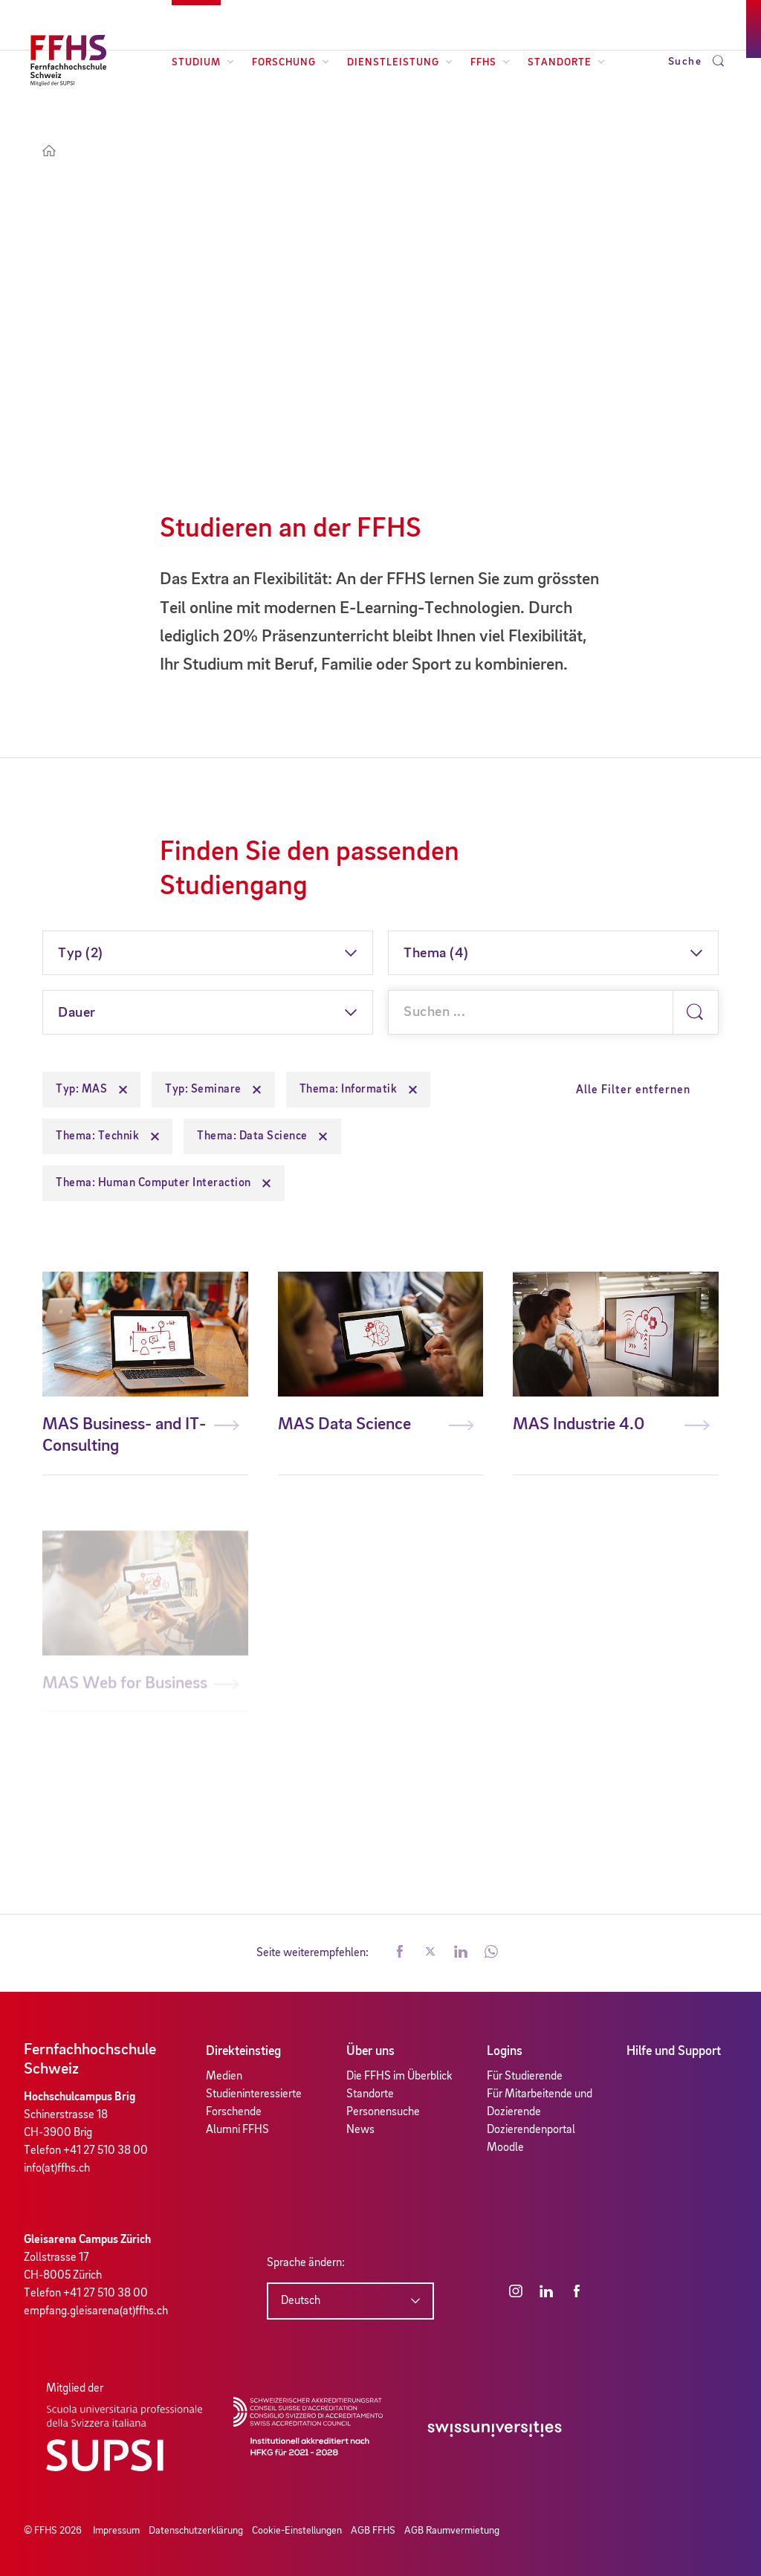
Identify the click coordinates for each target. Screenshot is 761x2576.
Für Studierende (525, 2077)
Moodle (505, 2148)
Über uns (370, 2051)
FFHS (490, 62)
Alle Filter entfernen (633, 1090)
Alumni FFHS (237, 2130)
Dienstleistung (400, 62)
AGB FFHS (373, 2530)
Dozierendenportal (531, 2130)
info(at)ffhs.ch (57, 2169)
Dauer (77, 1013)
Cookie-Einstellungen (297, 2530)
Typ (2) (80, 953)
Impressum (116, 2530)
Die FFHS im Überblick (399, 2077)
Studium (203, 62)
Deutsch (300, 2301)
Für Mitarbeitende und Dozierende (539, 2103)
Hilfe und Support (673, 2051)
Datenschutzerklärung (196, 2530)
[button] (400, 1953)
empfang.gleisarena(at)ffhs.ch (96, 2311)
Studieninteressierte (254, 2094)
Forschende (234, 2112)
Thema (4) (436, 953)
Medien (224, 2077)
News (360, 2130)
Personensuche (383, 2112)
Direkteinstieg (243, 2051)
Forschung (290, 62)
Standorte (566, 62)
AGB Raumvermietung (451, 2530)
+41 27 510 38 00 (105, 2151)
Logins (504, 2051)
